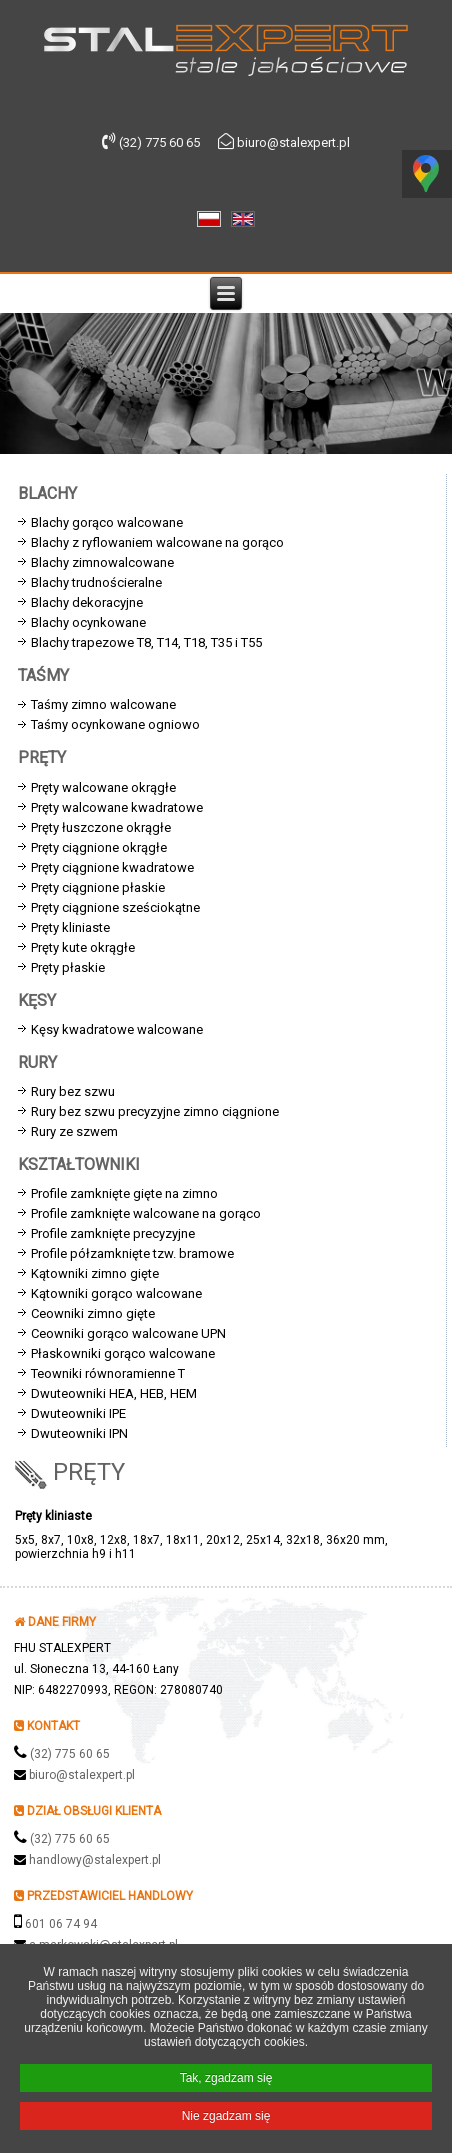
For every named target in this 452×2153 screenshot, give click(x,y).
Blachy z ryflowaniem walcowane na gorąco (157, 542)
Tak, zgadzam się (226, 2080)
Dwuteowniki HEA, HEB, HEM (114, 1393)
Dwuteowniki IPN (79, 1433)
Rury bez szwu (73, 1091)
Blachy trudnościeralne (96, 582)
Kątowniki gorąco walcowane (116, 1293)
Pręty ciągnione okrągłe (99, 847)
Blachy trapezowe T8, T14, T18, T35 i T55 (146, 642)
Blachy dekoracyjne (87, 602)
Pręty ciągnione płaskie (98, 887)
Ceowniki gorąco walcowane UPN (128, 1333)
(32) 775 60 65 (70, 1754)
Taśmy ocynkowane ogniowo (115, 724)
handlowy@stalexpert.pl (95, 1860)
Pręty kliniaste (70, 927)
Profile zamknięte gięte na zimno (124, 1193)
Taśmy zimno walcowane (103, 704)
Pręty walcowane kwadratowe (117, 807)
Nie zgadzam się (226, 2118)
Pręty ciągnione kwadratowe (112, 867)
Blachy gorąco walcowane (107, 522)
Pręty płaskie (68, 967)
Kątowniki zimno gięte (95, 1273)
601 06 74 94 (61, 1924)
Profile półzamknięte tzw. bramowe (132, 1253)
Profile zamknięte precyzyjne (113, 1233)
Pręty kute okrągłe (83, 947)
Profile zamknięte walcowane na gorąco (146, 1213)
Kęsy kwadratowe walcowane (117, 1029)
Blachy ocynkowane (88, 622)
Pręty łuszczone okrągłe (101, 827)
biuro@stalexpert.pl (82, 1775)
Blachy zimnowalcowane (102, 562)
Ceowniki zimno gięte (93, 1313)
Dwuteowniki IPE (78, 1413)
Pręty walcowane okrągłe (103, 787)
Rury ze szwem (74, 1131)
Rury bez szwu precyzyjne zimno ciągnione (155, 1111)
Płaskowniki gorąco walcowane (123, 1353)
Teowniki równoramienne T (108, 1373)
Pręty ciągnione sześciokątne (115, 907)
